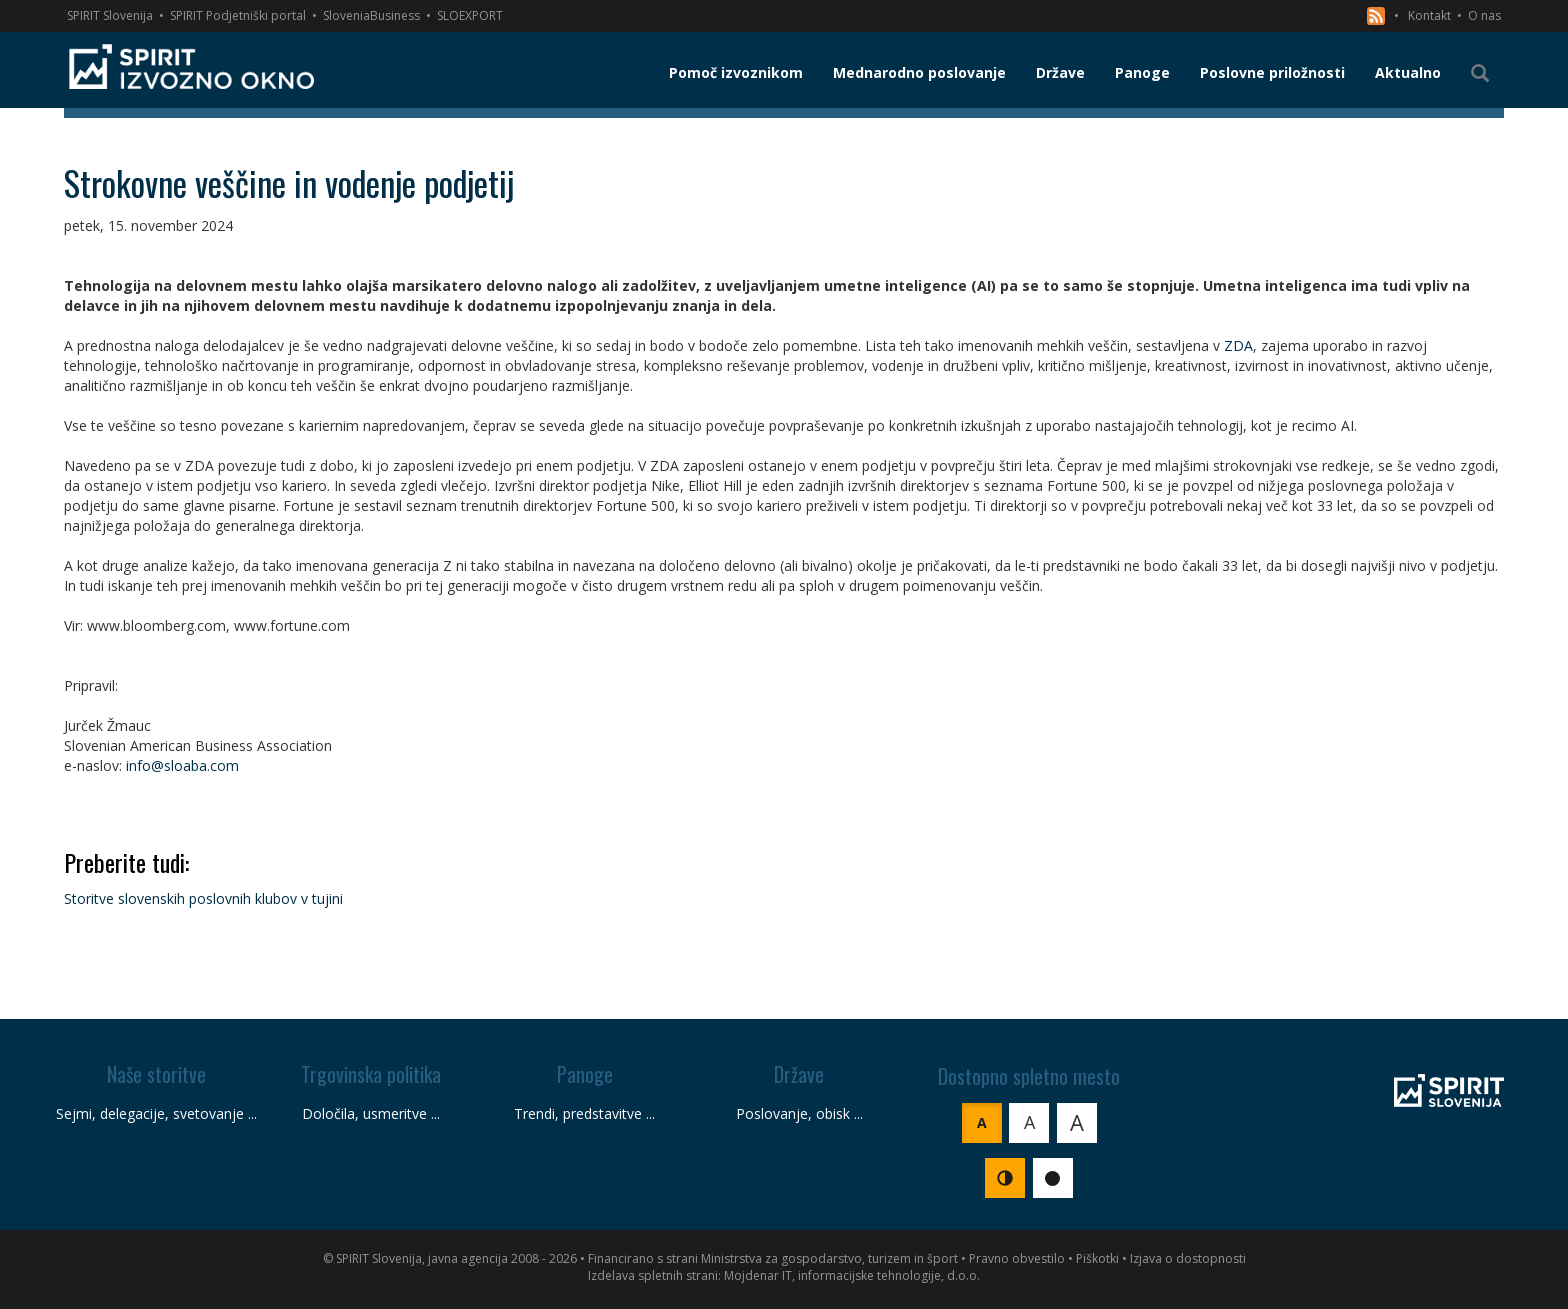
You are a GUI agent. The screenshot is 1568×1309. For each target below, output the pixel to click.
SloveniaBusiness (371, 15)
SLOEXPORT (470, 15)
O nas (1484, 15)
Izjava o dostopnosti (1188, 1258)
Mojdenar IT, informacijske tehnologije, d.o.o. (852, 1275)
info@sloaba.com (182, 765)
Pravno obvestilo (1017, 1258)
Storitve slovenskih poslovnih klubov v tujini (203, 898)
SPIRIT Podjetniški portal (238, 15)
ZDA (1238, 345)
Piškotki (1097, 1258)
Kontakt (1429, 15)
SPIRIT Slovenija (110, 15)
